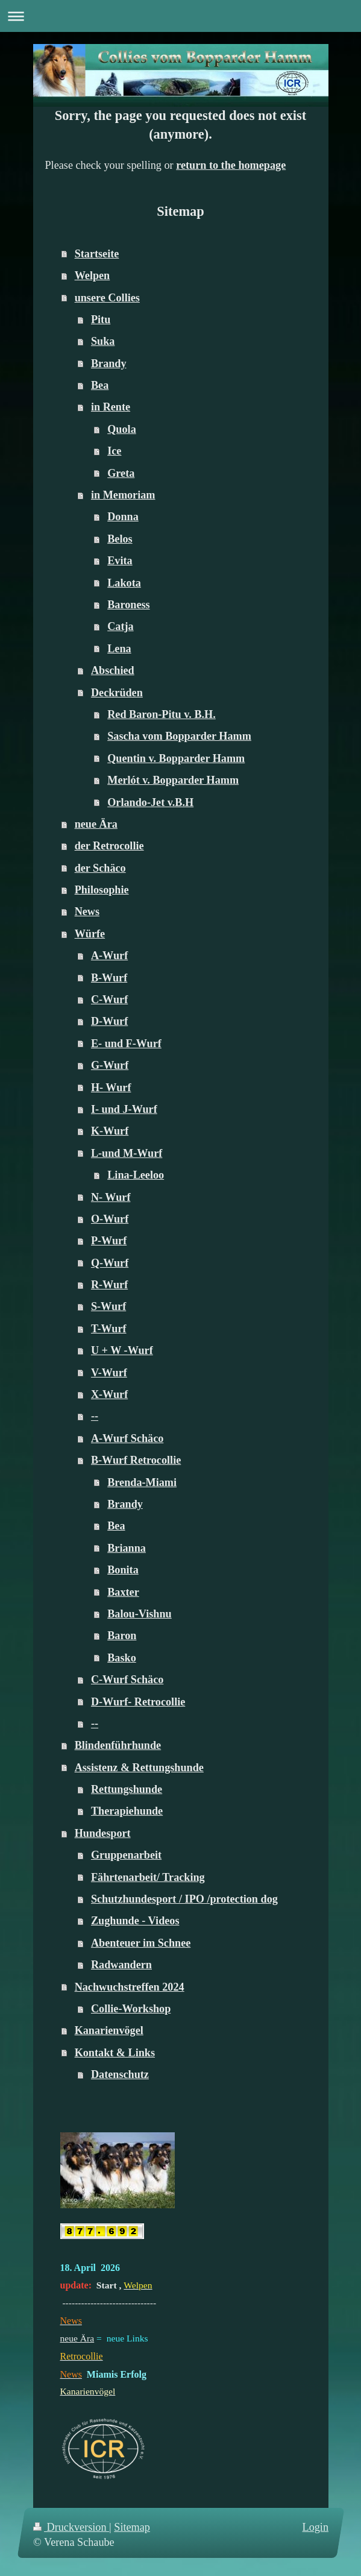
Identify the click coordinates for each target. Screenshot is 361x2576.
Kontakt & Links (115, 2053)
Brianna (126, 1548)
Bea (99, 385)
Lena (119, 649)
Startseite (97, 254)
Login (315, 2527)
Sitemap (132, 2527)
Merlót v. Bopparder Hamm (173, 780)
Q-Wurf (109, 1263)
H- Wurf (111, 1088)
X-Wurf (109, 1394)
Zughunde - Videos (135, 1921)
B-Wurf (109, 978)
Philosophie (102, 890)
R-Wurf (109, 1285)
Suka (103, 341)
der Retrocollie (109, 846)
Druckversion (71, 2527)
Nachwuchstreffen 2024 (129, 1987)
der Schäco (100, 868)
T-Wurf (109, 1329)
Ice (114, 451)
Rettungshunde (126, 1789)
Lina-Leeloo (135, 1175)
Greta (120, 473)
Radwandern (121, 1965)
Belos (119, 539)
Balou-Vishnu (139, 1614)
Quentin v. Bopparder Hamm (176, 758)
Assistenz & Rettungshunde (139, 1768)
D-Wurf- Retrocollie (138, 1702)
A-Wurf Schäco (127, 1438)
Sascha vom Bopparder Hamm (179, 736)
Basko (121, 1658)
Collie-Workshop (131, 2009)
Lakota (124, 583)
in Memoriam (123, 495)
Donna (123, 517)
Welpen (92, 275)
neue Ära (96, 824)
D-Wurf (109, 1021)
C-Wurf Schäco (127, 1680)
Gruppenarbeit (126, 1855)
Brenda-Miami (142, 1482)
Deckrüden (117, 693)
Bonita (123, 1570)
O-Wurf (109, 1219)
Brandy (109, 363)
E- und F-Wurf (126, 1044)
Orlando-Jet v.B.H (150, 802)
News (87, 911)
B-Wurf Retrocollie (136, 1460)
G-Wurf (109, 1065)
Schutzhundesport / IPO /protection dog (184, 1899)
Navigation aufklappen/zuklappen (180, 16)
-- (94, 1416)
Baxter (123, 1592)
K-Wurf (109, 1131)
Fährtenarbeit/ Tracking (148, 1877)
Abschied (112, 670)
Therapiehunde (127, 1811)
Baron (121, 1636)
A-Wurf (109, 955)
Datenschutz (120, 2074)
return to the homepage (231, 165)
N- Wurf (111, 1197)
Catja (120, 626)
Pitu (100, 319)
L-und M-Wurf (126, 1153)
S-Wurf (108, 1306)
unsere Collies (107, 298)
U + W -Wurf (122, 1350)
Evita (119, 561)
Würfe (90, 934)
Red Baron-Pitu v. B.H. (161, 714)
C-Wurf (109, 1000)
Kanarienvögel (109, 2030)
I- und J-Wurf (124, 1109)
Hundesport (103, 1833)
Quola (121, 429)
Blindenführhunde (118, 1745)
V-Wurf (109, 1373)
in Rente (110, 407)
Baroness (128, 605)
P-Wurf (109, 1241)
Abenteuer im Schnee (140, 1943)
